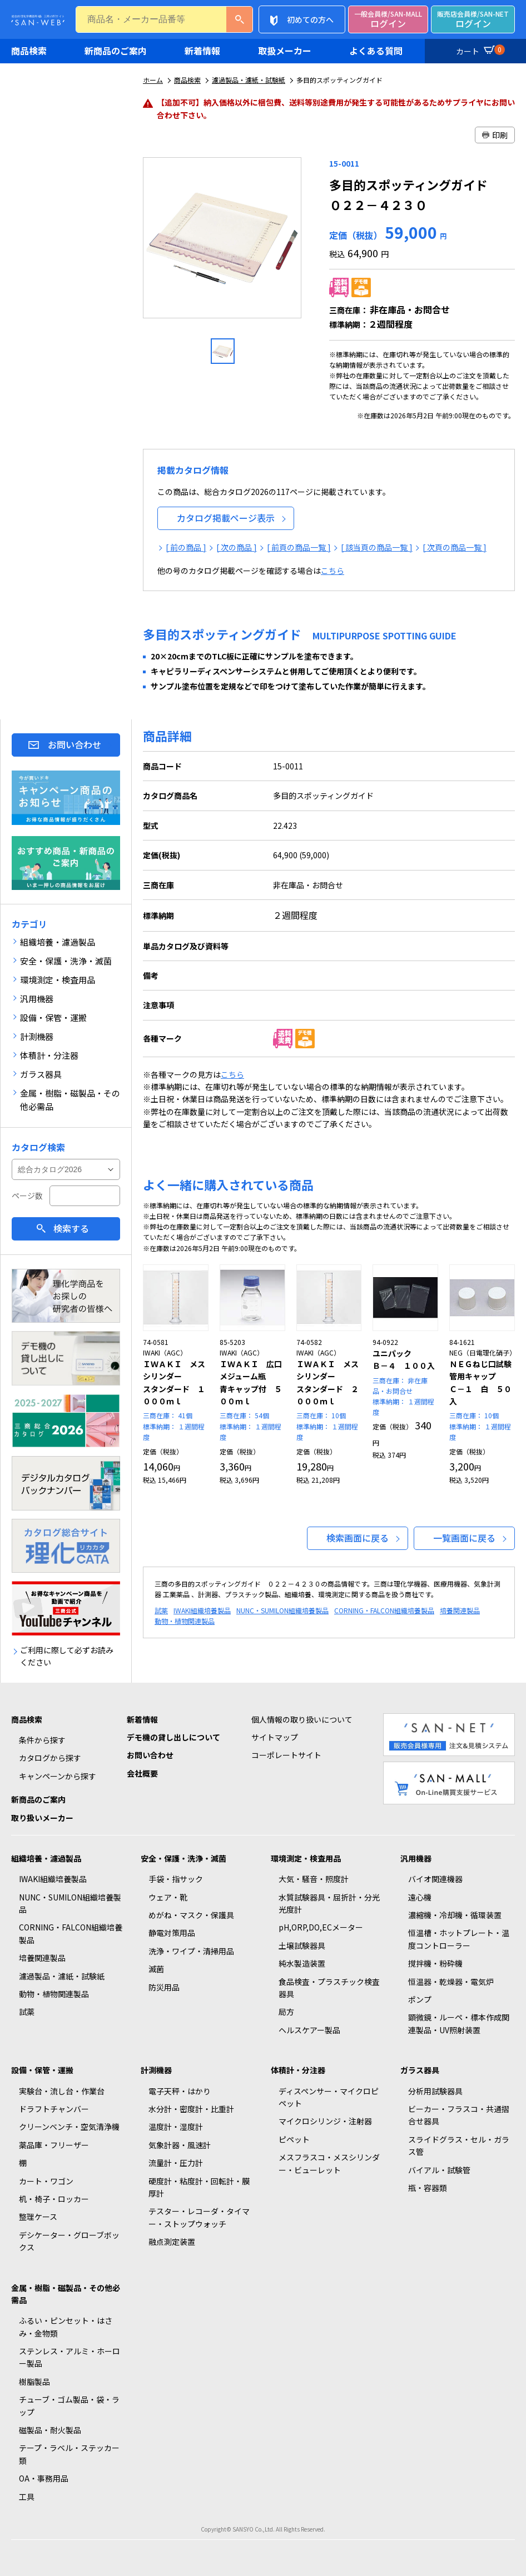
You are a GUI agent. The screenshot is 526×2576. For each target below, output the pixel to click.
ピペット (294, 2139)
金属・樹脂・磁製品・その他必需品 (65, 2293)
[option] (223, 242)
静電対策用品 (171, 1932)
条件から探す (42, 1739)
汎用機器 (415, 1858)
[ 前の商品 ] (186, 547)
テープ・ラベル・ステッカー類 (69, 2453)
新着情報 (202, 50)
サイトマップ (274, 1737)
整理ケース (38, 2216)
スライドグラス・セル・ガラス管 (458, 2145)
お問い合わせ (74, 744)
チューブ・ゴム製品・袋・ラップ (69, 2405)
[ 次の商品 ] (236, 547)
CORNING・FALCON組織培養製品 (384, 1610)
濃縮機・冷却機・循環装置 (455, 1914)
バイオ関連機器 (435, 1878)
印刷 (495, 135)
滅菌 (156, 1968)
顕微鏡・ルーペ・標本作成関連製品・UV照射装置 (458, 2023)
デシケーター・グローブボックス (69, 2241)
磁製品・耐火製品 (50, 2429)
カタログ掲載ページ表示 (226, 517)
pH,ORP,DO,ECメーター (321, 1927)
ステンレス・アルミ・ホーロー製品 (69, 2357)
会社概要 (142, 1773)
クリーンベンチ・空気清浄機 (69, 2126)
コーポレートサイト (286, 1754)
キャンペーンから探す (57, 1776)
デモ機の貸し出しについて (173, 1737)
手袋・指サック (175, 1878)
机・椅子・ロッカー (54, 2198)
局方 (286, 2011)
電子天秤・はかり (179, 2091)
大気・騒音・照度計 (314, 1878)
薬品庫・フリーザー (54, 2144)
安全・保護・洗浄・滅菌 (183, 1858)
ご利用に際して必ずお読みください (66, 1656)
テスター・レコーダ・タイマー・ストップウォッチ (199, 2217)
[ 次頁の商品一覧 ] (455, 547)
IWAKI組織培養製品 (202, 1610)
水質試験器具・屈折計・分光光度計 (329, 1903)
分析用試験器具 (435, 2091)
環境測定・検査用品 (306, 1858)
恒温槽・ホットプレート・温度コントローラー (458, 1938)
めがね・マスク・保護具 (191, 1914)
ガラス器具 (419, 2069)
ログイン (388, 20)
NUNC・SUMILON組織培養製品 (282, 1610)
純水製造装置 (302, 1963)
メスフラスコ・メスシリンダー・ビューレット (329, 2163)
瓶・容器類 (427, 2187)
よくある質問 (376, 50)
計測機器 (156, 2069)
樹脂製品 (34, 2381)
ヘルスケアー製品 (309, 2029)
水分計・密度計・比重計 (191, 2108)
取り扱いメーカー (42, 1817)
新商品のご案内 (116, 50)
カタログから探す (50, 1757)
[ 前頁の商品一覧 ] (299, 547)
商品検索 (29, 50)
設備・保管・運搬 (42, 2069)
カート (479, 49)
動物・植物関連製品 (185, 1620)
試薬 (161, 1610)
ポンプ (419, 1999)
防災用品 (164, 1987)
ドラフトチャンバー (54, 2108)
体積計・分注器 (298, 2069)
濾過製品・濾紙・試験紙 (248, 79)
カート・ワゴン (46, 2181)
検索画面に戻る (357, 1537)
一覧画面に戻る (464, 1537)
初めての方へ (310, 19)
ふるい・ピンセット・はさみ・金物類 (65, 2326)
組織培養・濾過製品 (46, 1858)
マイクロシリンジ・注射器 (325, 2121)
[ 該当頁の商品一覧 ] (377, 547)
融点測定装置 (171, 2241)
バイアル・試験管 (439, 2169)
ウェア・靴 (167, 1897)
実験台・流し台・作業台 (62, 2091)
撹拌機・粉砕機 (435, 1963)
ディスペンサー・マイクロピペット (329, 2097)
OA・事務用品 (43, 2478)
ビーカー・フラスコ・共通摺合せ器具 (458, 2115)
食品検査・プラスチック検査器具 (329, 1987)
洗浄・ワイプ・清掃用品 (191, 1951)
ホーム (153, 79)
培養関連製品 (460, 1610)
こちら (332, 570)
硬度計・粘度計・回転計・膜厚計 (199, 2187)
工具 (26, 2496)
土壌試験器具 (302, 1945)
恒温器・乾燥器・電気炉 (451, 1981)
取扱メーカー (284, 50)
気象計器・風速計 (179, 2144)
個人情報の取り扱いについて (302, 1719)
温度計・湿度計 (175, 2126)
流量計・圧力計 (175, 2162)
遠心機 (419, 1897)
